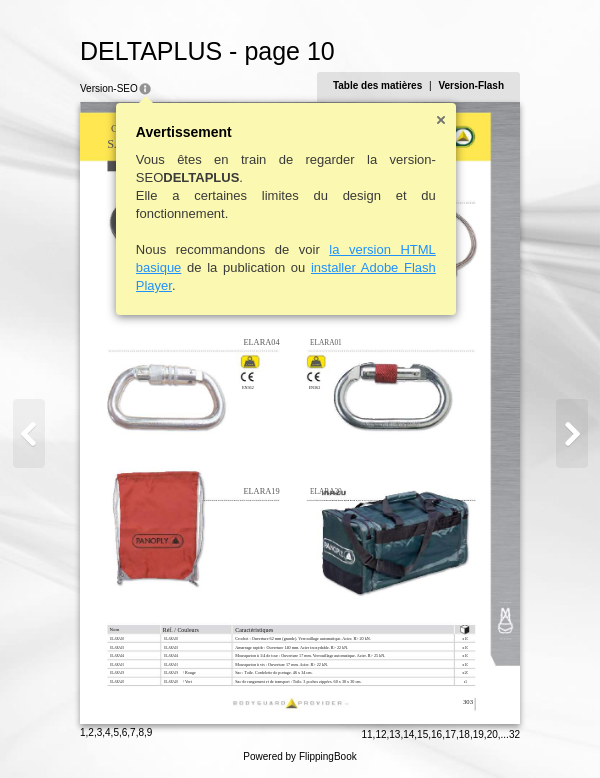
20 (492, 734)
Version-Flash (471, 85)
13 (394, 734)
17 (450, 734)
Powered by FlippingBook (299, 756)
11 (366, 734)
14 (408, 734)
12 (380, 734)
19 (478, 734)
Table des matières (377, 85)
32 (514, 734)
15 (422, 734)
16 (436, 734)
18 (464, 734)
